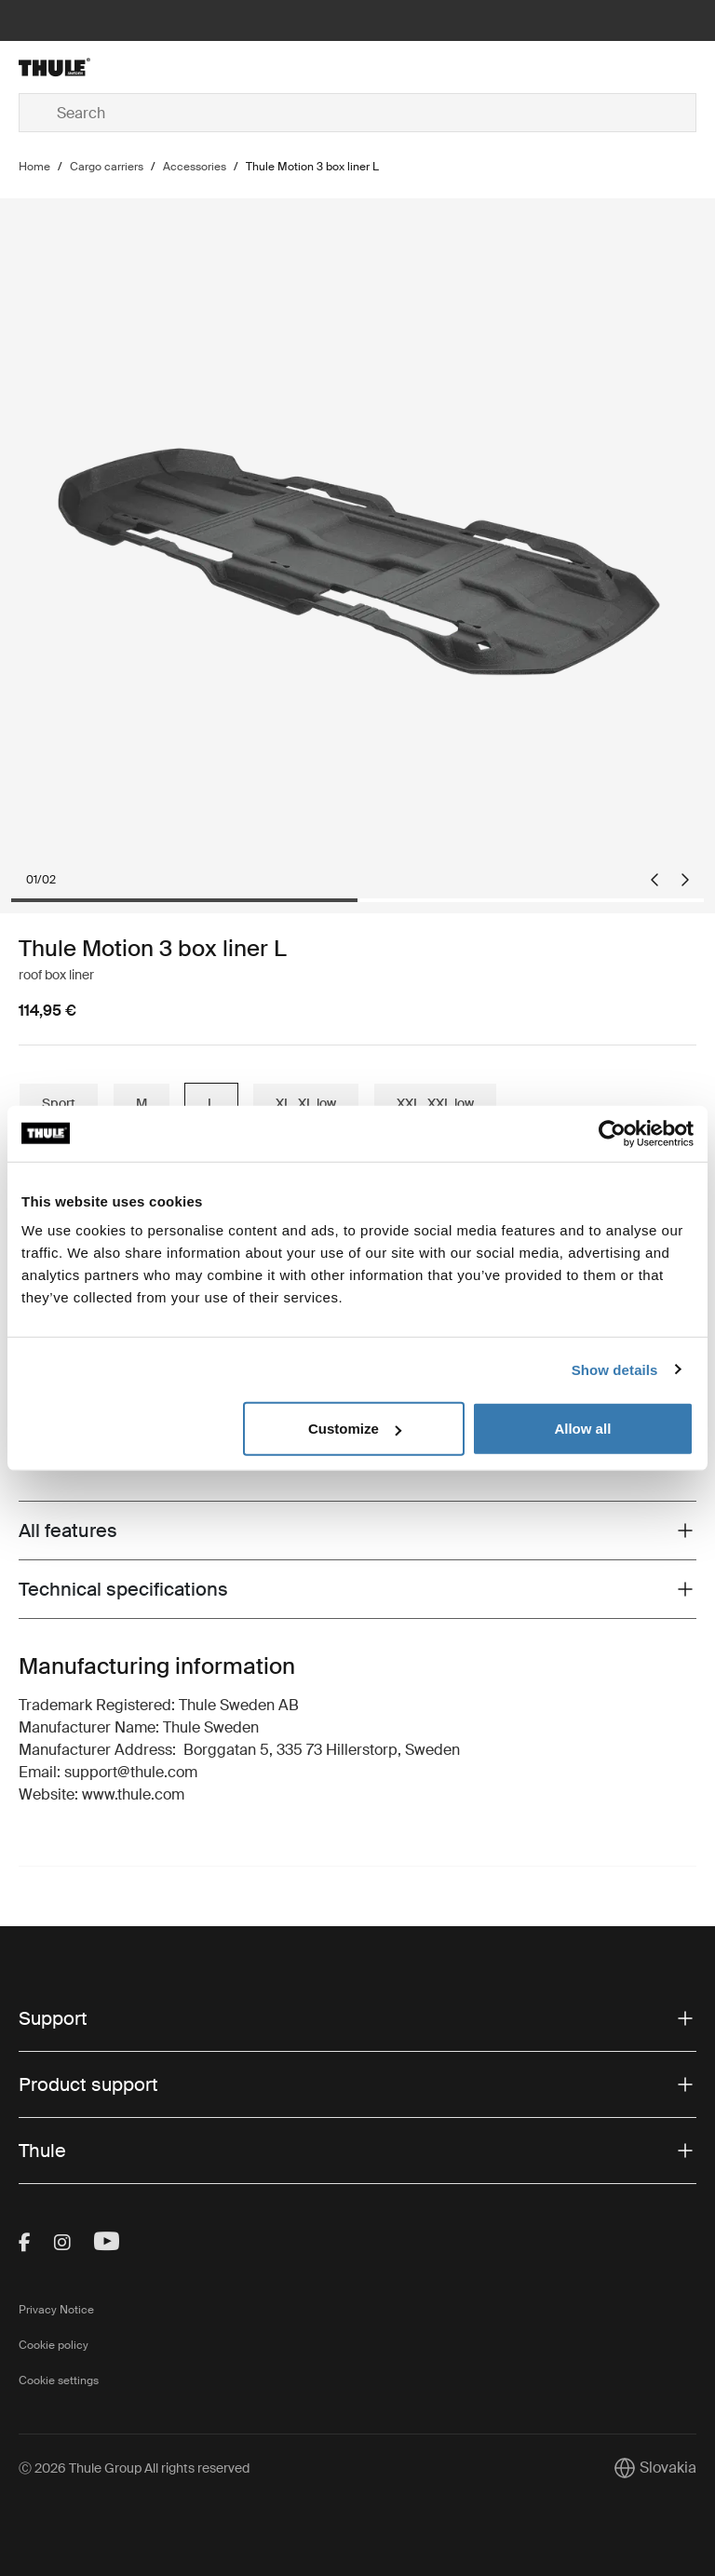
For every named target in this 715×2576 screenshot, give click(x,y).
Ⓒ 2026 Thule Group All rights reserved (134, 2468)
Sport (58, 1103)
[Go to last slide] (654, 880)
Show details (615, 1369)
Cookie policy (53, 2345)
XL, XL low (306, 1103)
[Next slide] (685, 880)
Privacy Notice (56, 2309)
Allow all (582, 1428)
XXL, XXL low (435, 1103)
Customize (354, 1428)
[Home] (132, 67)
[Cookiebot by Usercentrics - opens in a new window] (612, 1133)
